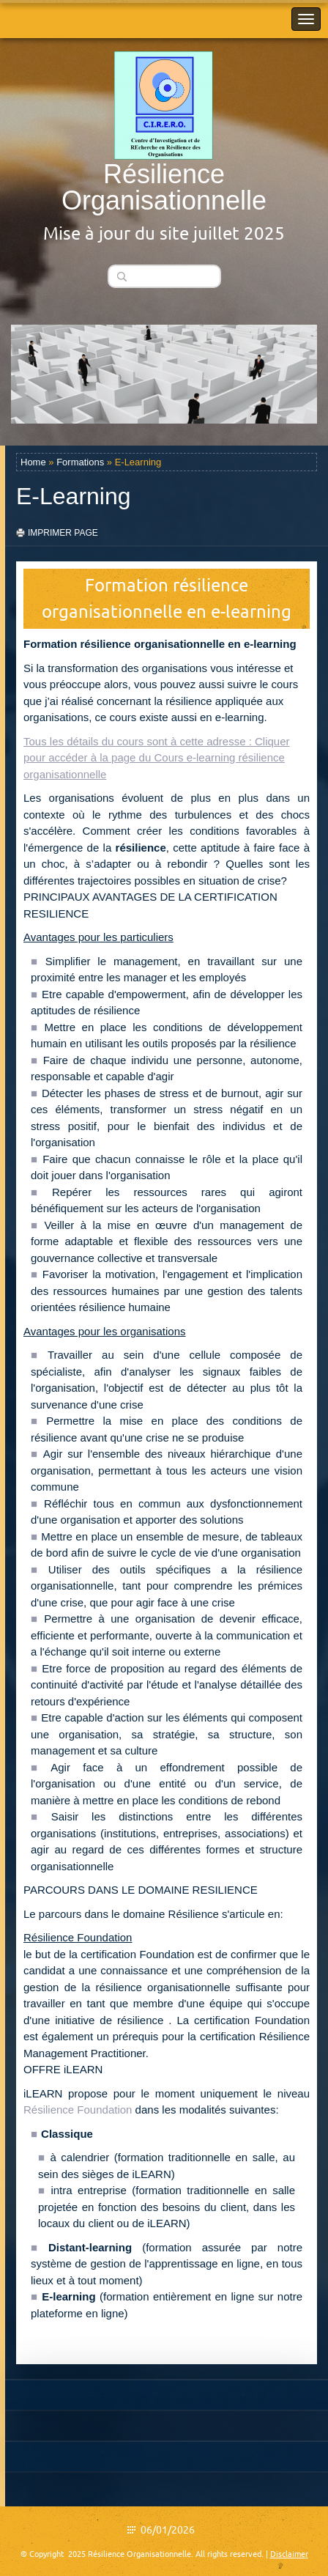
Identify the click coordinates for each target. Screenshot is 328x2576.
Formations (80, 462)
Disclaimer (289, 2554)
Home (33, 462)
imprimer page (63, 532)
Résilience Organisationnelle (163, 187)
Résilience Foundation (77, 2109)
